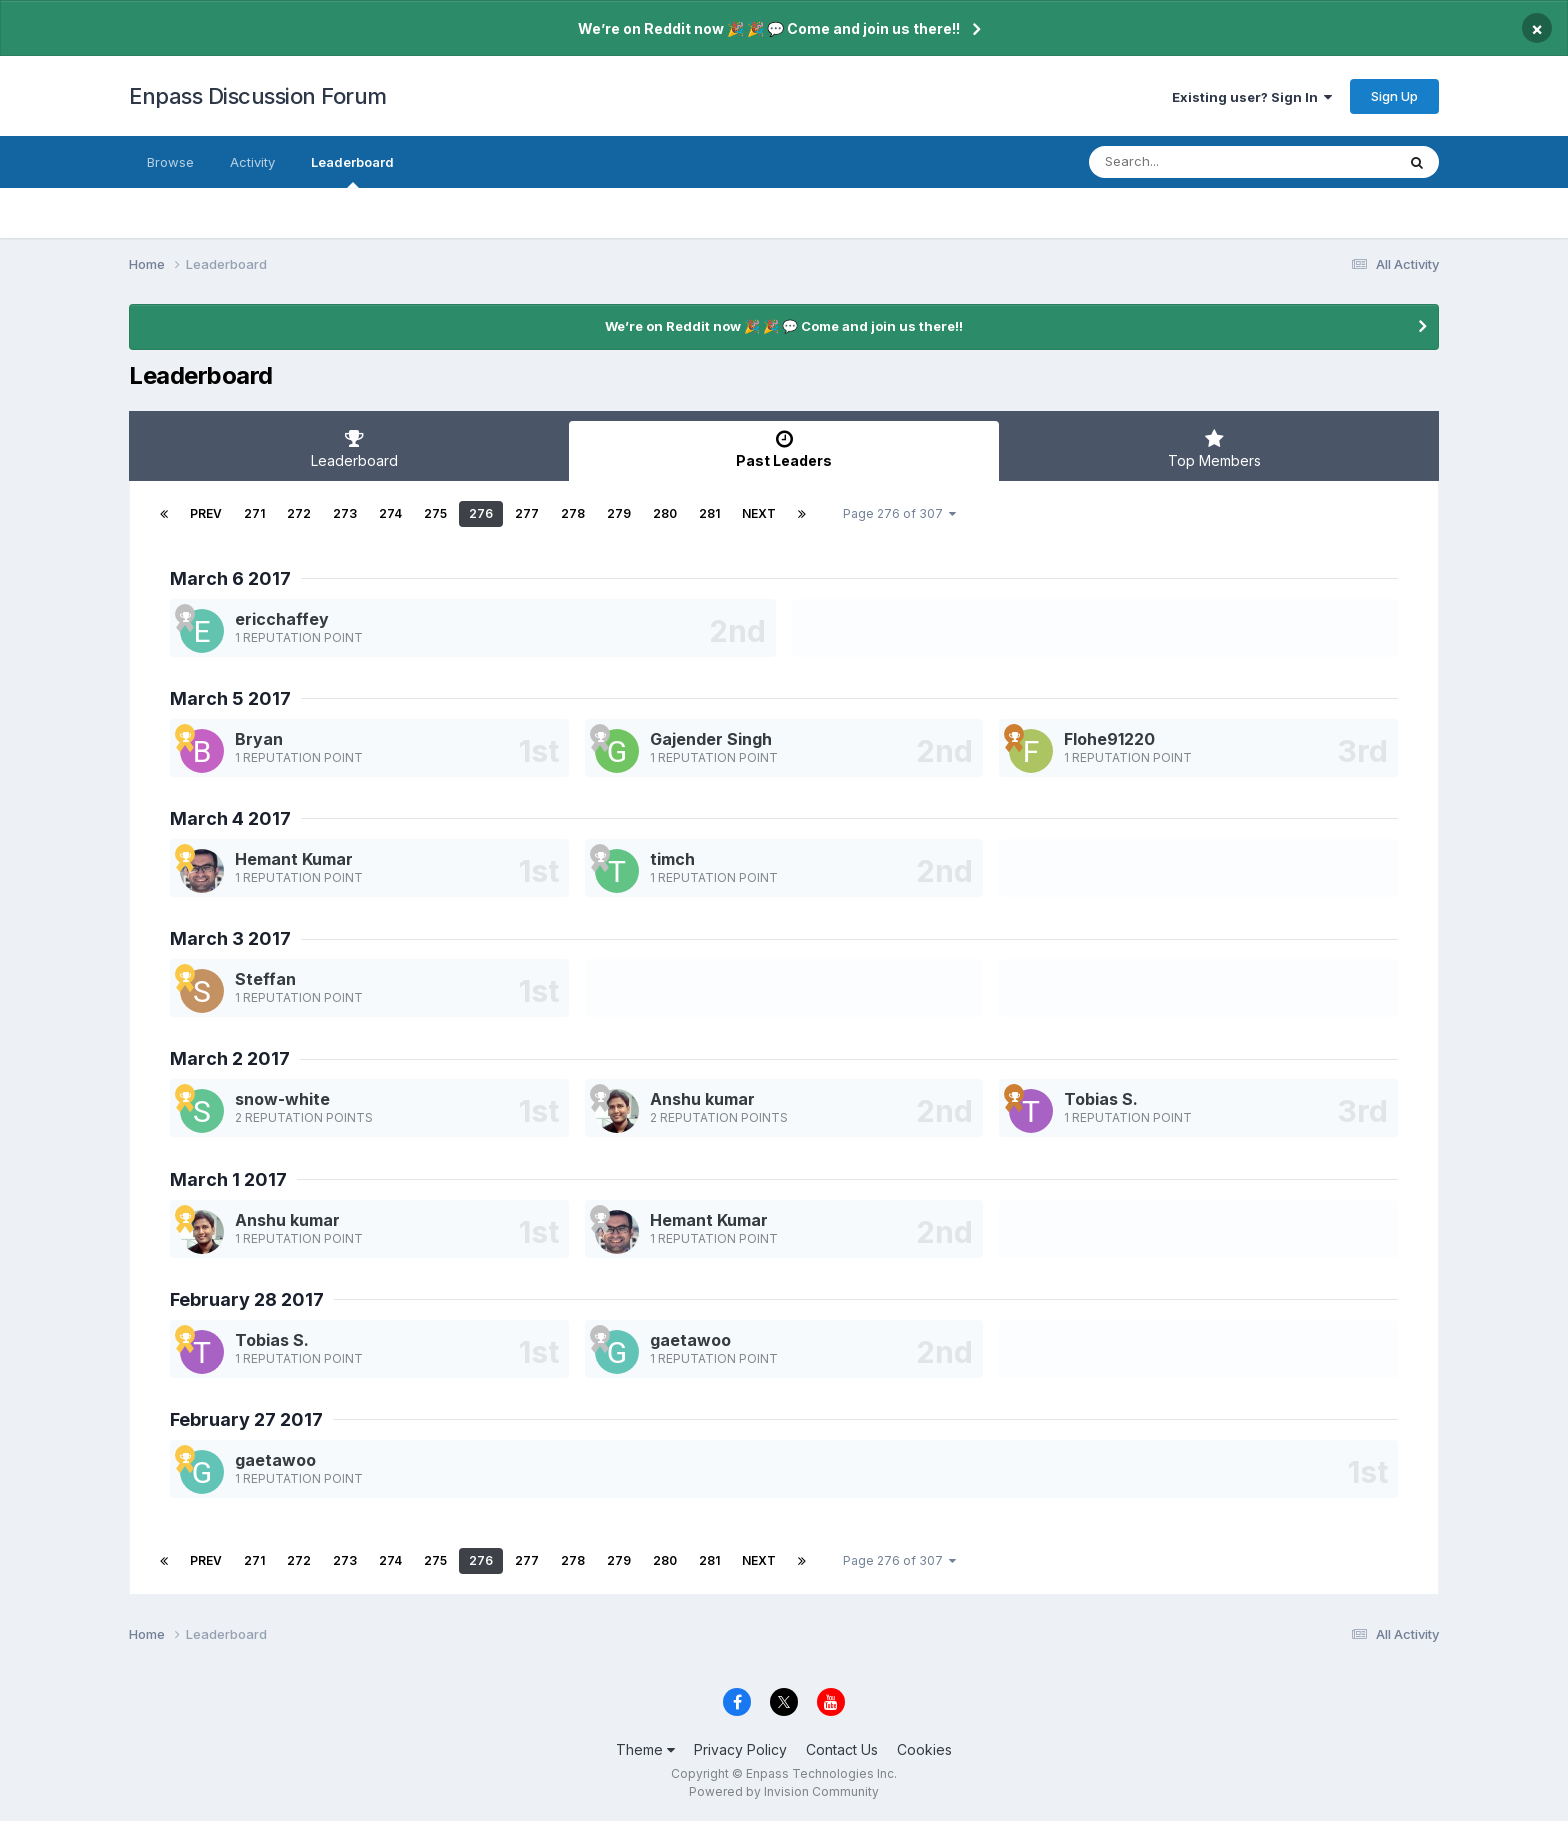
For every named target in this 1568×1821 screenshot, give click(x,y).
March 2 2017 (230, 1058)
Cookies (924, 1749)
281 (709, 513)
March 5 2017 (230, 698)
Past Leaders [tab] (784, 449)
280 (665, 513)
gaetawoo (690, 1340)
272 (299, 513)
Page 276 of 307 (899, 513)
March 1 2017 (228, 1179)
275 (435, 513)
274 (390, 513)
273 (345, 513)
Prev (206, 513)
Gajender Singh (711, 739)
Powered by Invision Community (784, 1791)
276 (481, 513)
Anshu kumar (702, 1099)
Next (759, 513)
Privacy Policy (740, 1749)
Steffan (265, 979)
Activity (252, 162)
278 (573, 513)
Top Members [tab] (1214, 449)
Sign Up (1394, 96)
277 (527, 513)
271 (254, 513)
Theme (645, 1749)
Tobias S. (1101, 1099)
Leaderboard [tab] (354, 449)
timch (672, 859)
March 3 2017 (230, 938)
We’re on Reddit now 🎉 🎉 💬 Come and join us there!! (769, 28)
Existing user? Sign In (1252, 97)
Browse (170, 162)
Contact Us (842, 1749)
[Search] (1187, 162)
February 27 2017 (246, 1419)
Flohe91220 (1109, 739)
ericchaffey (282, 619)
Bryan (259, 739)
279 (619, 513)
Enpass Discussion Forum (258, 96)
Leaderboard (352, 171)
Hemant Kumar (294, 859)
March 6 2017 (230, 578)
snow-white (282, 1099)
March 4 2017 (230, 818)
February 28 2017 (247, 1299)
